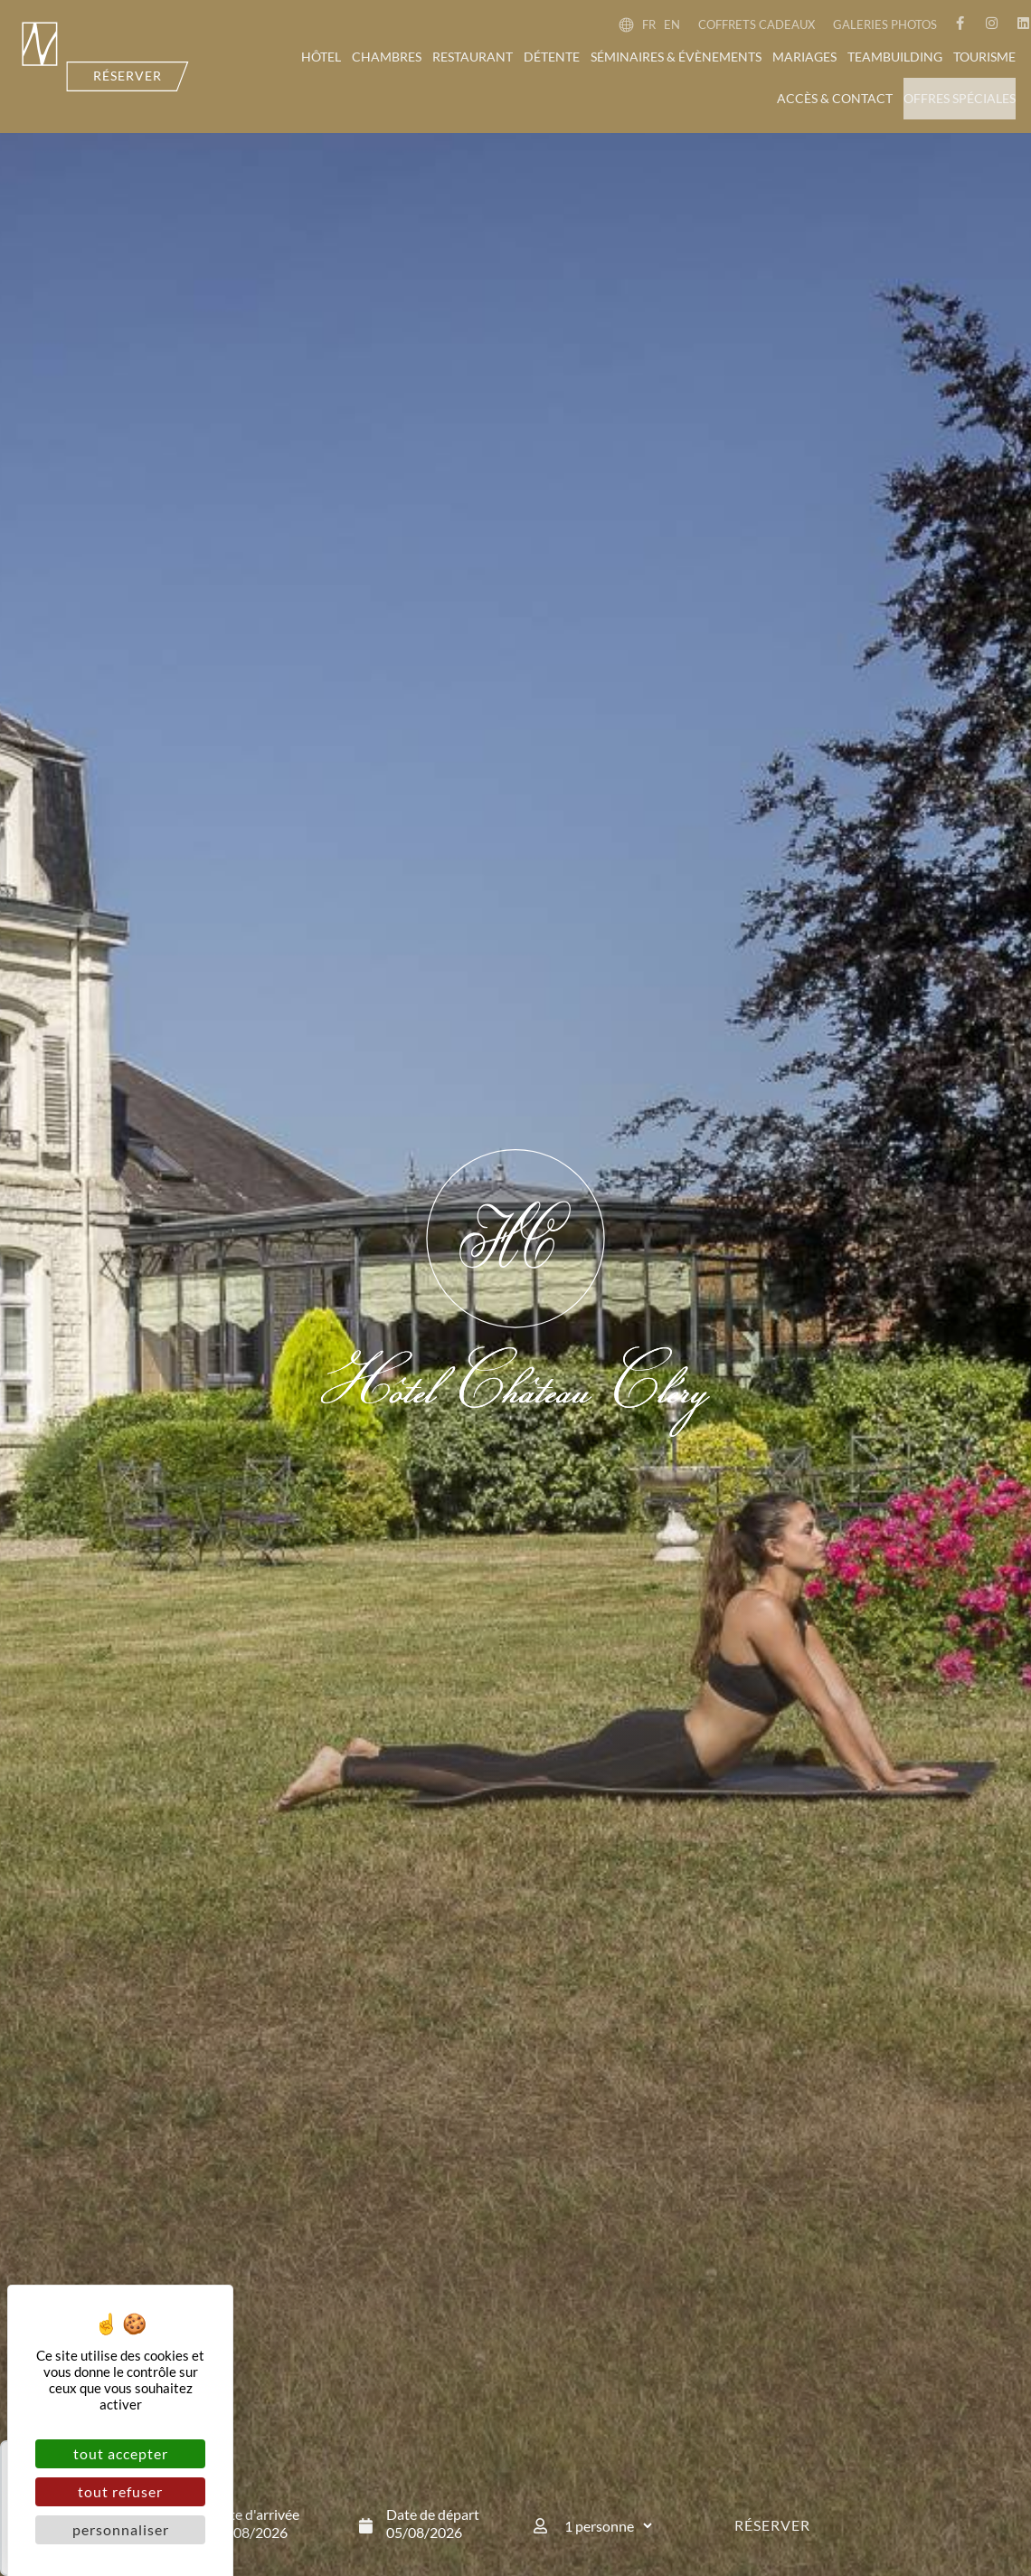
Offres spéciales (959, 98)
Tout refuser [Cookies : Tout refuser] (120, 2491)
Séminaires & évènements (676, 56)
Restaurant (472, 56)
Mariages (804, 56)
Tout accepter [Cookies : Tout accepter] (120, 2453)
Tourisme (984, 56)
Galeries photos (885, 24)
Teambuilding (894, 56)
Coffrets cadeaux (756, 24)
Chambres (386, 56)
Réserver (772, 2524)
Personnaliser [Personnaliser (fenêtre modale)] (120, 2529)
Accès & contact (835, 98)
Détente (552, 56)
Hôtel (321, 56)
